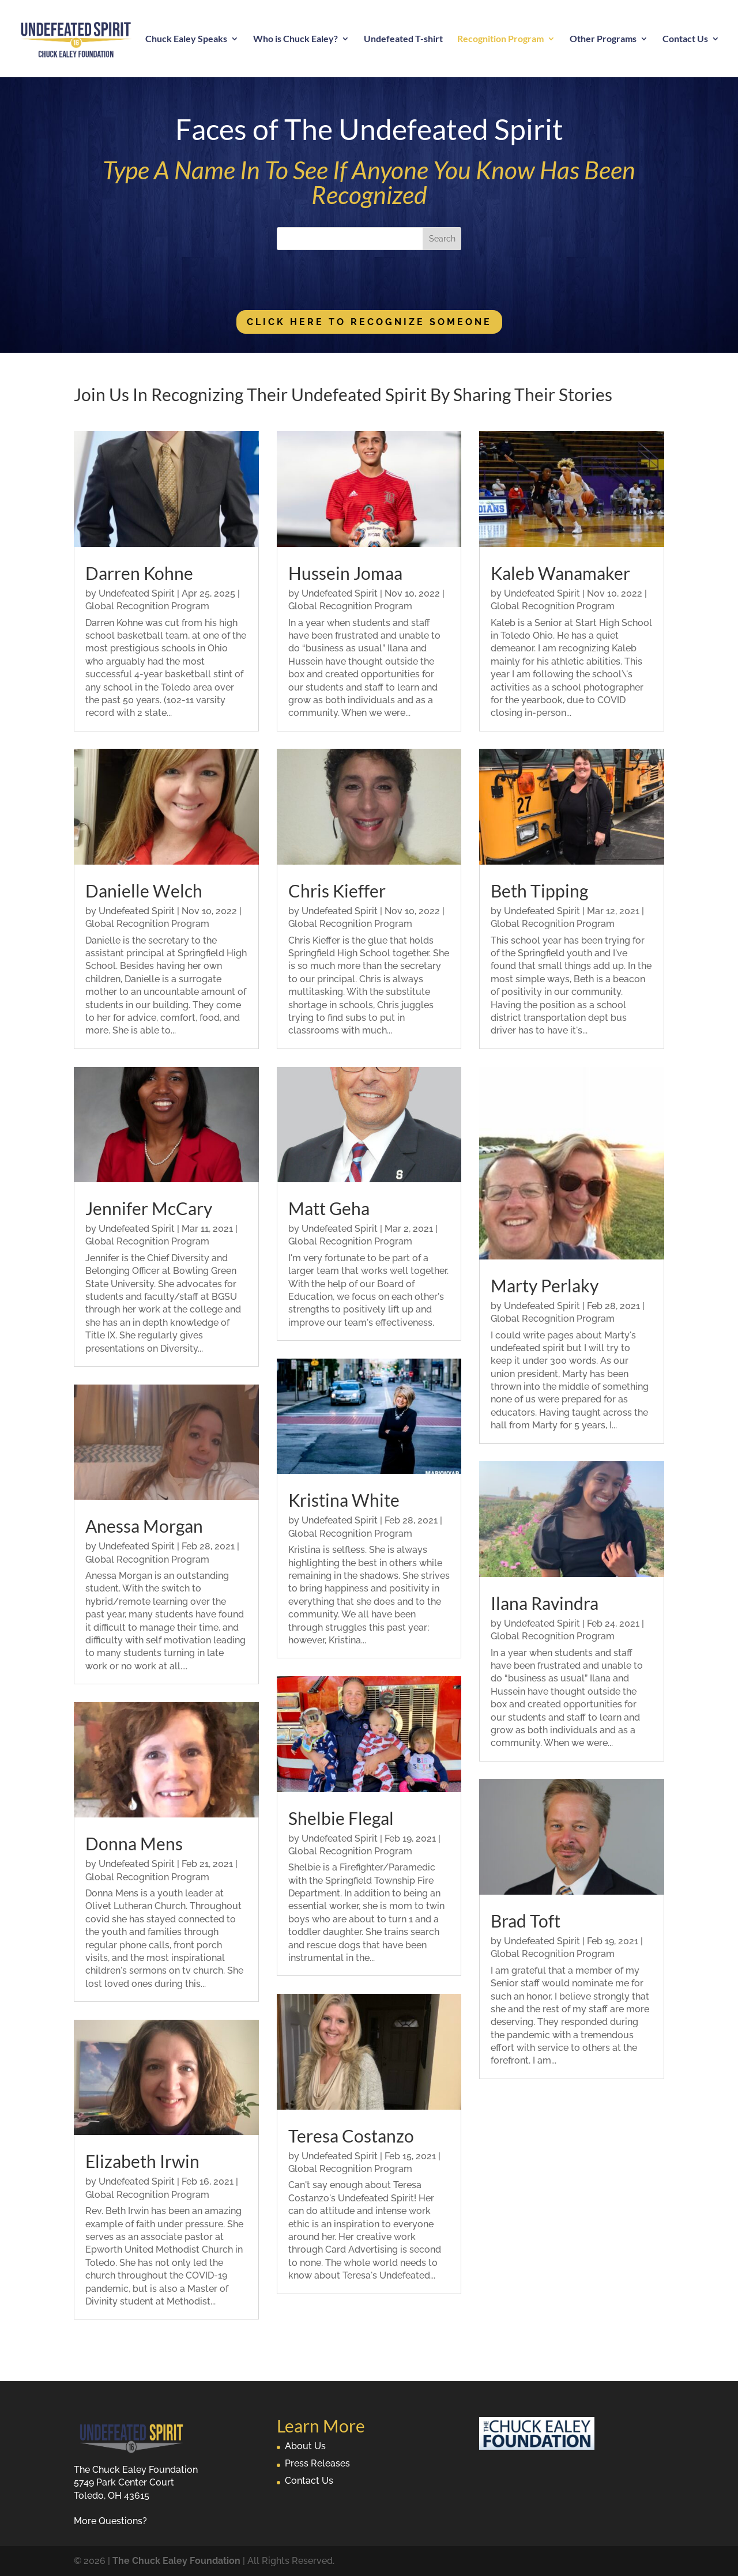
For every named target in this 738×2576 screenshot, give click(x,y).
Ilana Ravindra (544, 1603)
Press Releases (317, 2463)
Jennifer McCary (148, 1208)
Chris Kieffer (337, 890)
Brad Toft (525, 1920)
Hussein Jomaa (345, 573)
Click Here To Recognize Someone (369, 321)
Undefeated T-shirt (403, 39)
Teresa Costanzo (351, 2135)
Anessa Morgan (144, 1525)
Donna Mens (134, 1843)
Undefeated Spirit (137, 593)
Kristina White (344, 1499)
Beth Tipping (539, 890)
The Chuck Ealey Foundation (176, 2560)
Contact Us (685, 39)
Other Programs (603, 39)
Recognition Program (500, 39)
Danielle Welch (143, 890)
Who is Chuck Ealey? (295, 39)
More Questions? (110, 2520)
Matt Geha (329, 1208)
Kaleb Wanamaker (560, 573)
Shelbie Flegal (341, 1818)
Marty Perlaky (544, 1285)
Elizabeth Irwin (142, 2161)
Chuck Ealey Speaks (186, 39)
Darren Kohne (139, 573)
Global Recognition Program (147, 606)
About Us (305, 2446)
